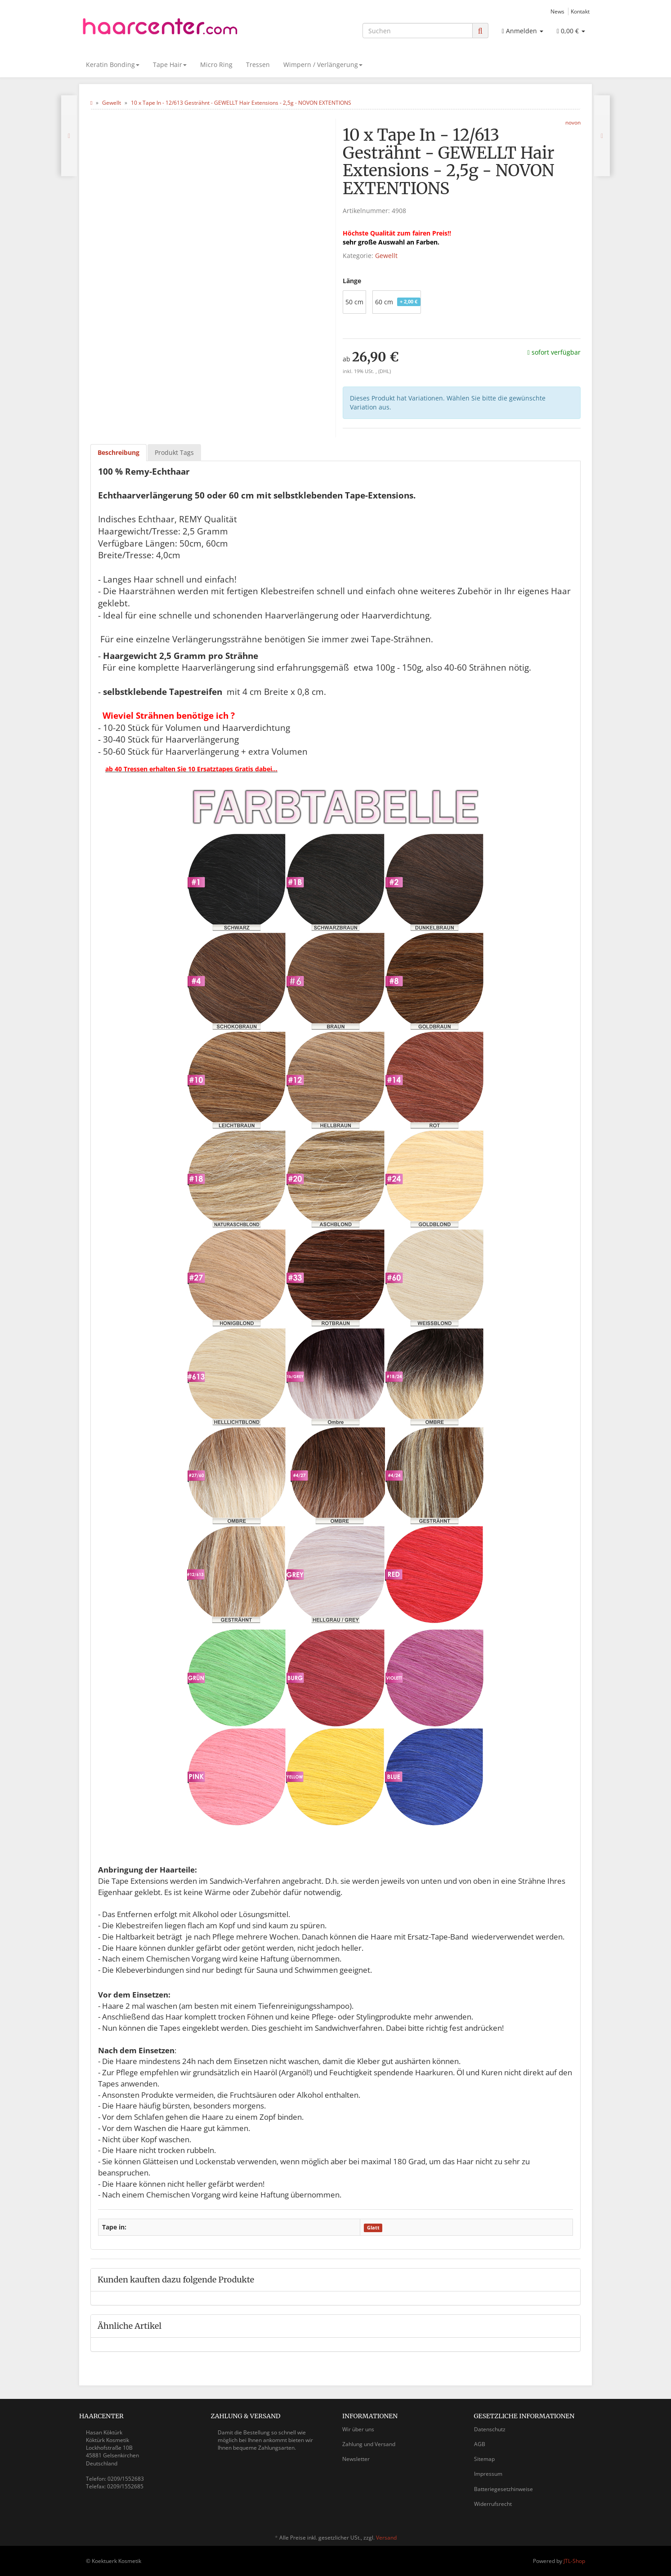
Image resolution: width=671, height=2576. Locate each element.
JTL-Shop (574, 2561)
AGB (479, 2444)
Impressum (488, 2474)
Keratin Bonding (112, 64)
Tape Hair (170, 64)
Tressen (258, 64)
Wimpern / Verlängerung (322, 64)
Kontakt (580, 11)
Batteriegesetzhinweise (503, 2489)
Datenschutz (489, 2429)
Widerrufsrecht (493, 2504)
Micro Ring (216, 64)
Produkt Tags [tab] (174, 452)
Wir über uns (358, 2429)
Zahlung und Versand (368, 2444)
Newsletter (356, 2459)
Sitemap (484, 2459)
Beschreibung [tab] (118, 452)
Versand (386, 2537)
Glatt (373, 2228)
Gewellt (386, 255)
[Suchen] (417, 30)
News (557, 11)
